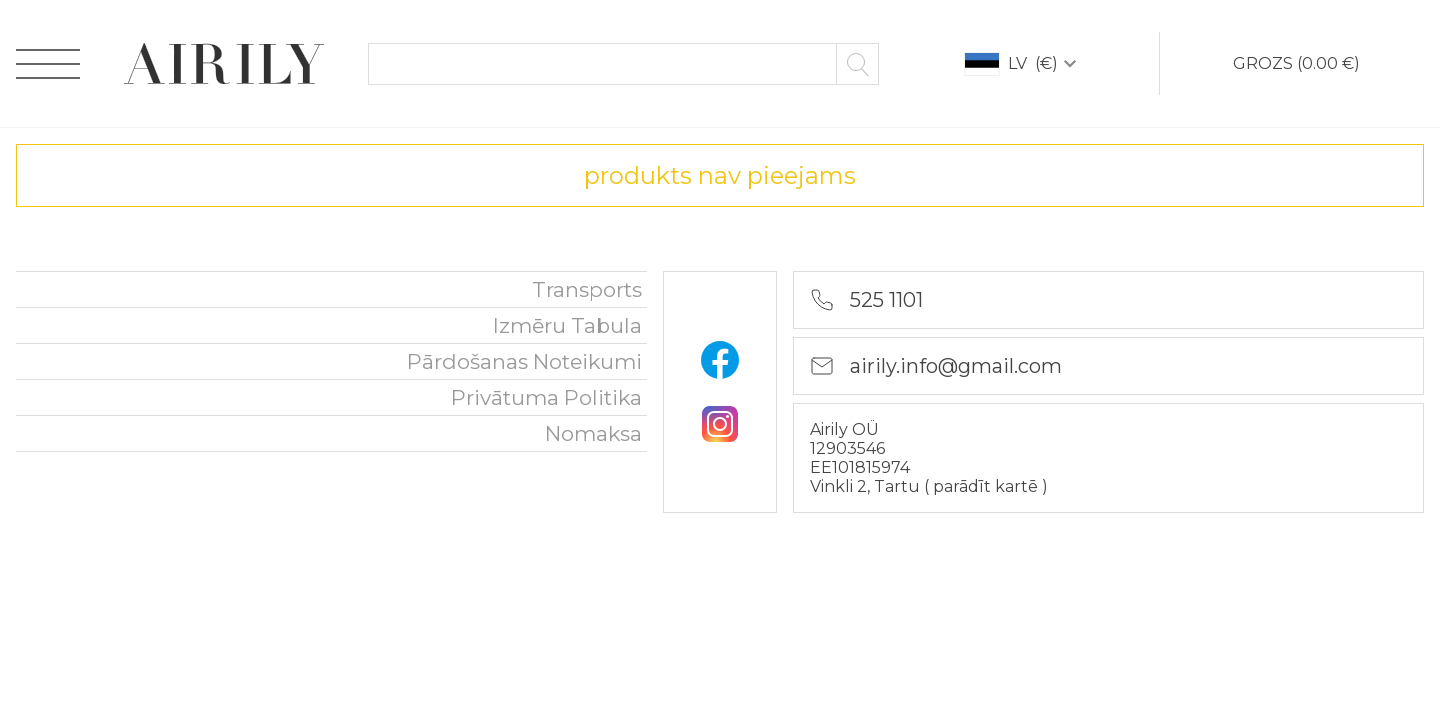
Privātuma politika (546, 397)
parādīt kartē (987, 486)
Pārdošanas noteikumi (524, 361)
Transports (587, 289)
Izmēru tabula (567, 325)
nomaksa (593, 433)
